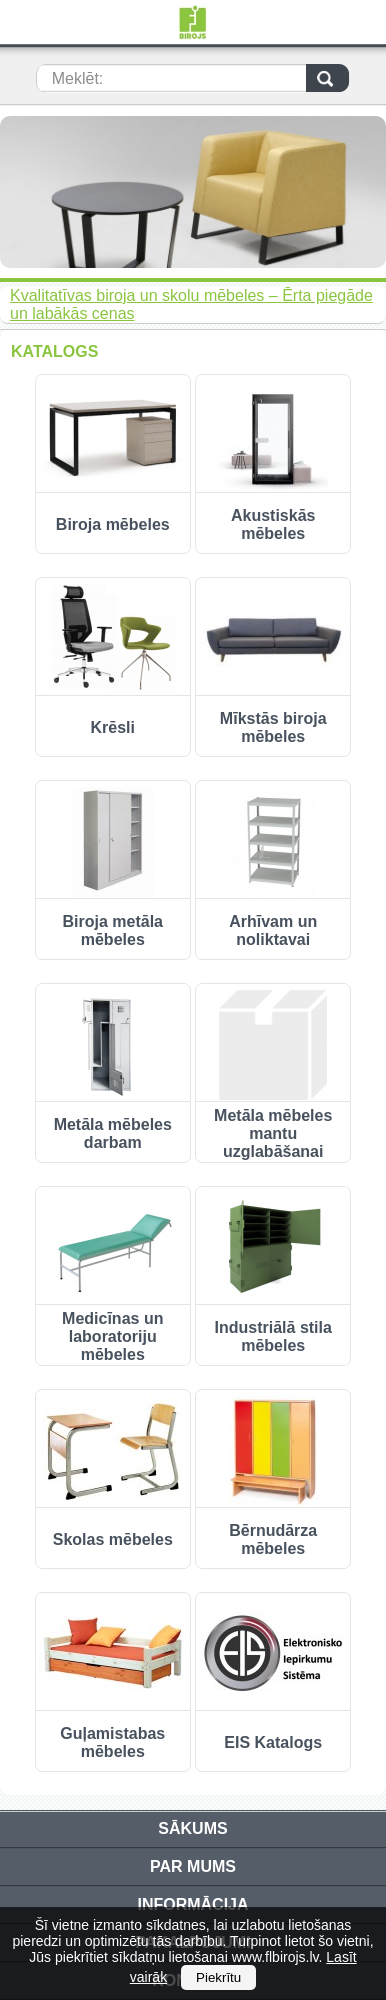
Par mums (193, 1866)
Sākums (192, 1828)
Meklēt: (78, 78)
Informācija (192, 1904)
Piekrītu (218, 1977)
